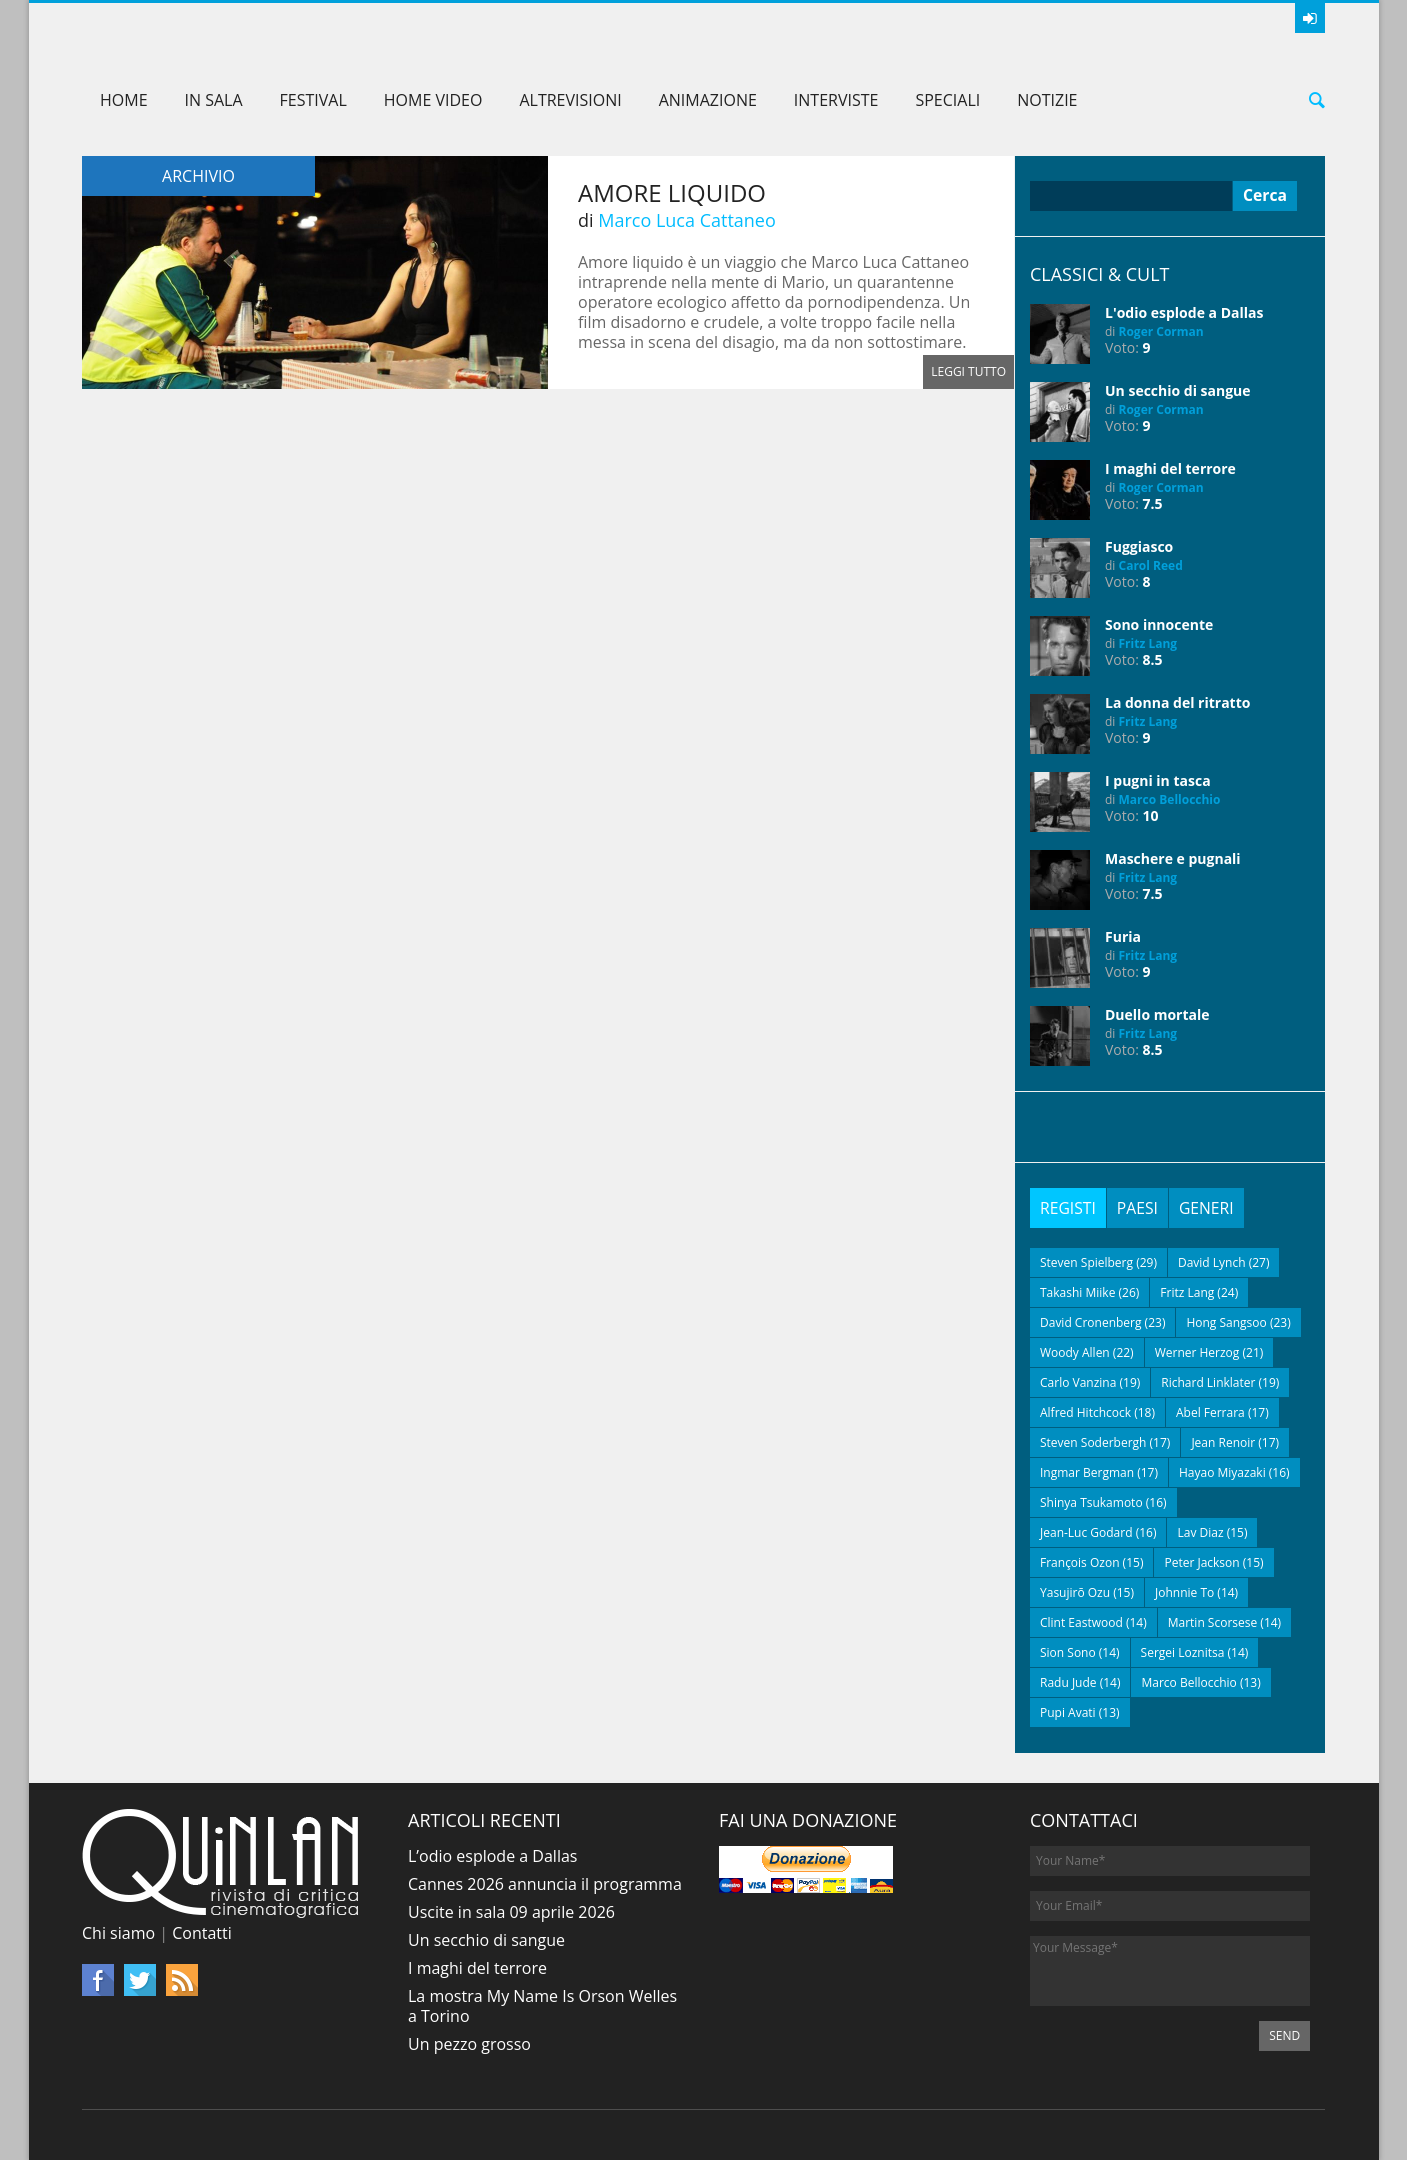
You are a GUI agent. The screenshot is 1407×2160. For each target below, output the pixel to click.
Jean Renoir (1223, 1442)
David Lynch (1212, 1262)
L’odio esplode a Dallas (492, 1856)
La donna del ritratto (1177, 702)
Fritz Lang (1148, 643)
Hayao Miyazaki (1222, 1472)
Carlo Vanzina (1078, 1382)
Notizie (1047, 100)
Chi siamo (118, 1933)
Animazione (708, 100)
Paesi (1139, 1208)
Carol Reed (1151, 565)
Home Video (433, 100)
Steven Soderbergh (1093, 1442)
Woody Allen (1075, 1352)
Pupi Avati (1068, 1712)
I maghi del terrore (1170, 468)
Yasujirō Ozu (1075, 1592)
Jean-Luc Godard (1086, 1532)
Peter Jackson (1201, 1562)
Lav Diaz (1200, 1532)
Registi (1068, 1208)
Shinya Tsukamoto (1091, 1502)
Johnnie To (1184, 1592)
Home (124, 100)
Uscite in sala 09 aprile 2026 (511, 1912)
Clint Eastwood (1081, 1622)
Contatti (202, 1933)
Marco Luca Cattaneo (687, 220)
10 (1151, 815)
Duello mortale (1157, 1014)
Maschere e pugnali (1173, 858)
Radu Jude (1068, 1682)
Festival (313, 100)
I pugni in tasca (1158, 780)
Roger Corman (1161, 331)
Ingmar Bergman (1087, 1472)
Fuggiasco (1139, 546)
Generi (1209, 1208)
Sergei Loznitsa (1183, 1652)
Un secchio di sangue (1178, 390)
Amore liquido (672, 192)
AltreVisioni (570, 100)
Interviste (836, 100)
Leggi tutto (968, 371)
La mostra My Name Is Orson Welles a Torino (542, 2006)
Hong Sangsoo (1226, 1322)
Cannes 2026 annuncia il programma (545, 1884)
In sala (214, 100)
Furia (1123, 936)
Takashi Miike (1077, 1292)
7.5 (1153, 503)
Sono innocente (1159, 624)
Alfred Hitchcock (1085, 1412)
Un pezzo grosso (469, 2044)
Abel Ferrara (1210, 1412)
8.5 (1153, 659)
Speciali (947, 100)
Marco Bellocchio (1170, 799)
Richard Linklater (1208, 1382)
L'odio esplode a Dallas (1184, 312)
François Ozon (1080, 1562)
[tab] (1068, 1208)
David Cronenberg (1091, 1322)
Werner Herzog (1197, 1352)
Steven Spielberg (1086, 1262)
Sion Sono (1068, 1652)
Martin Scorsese (1213, 1622)
